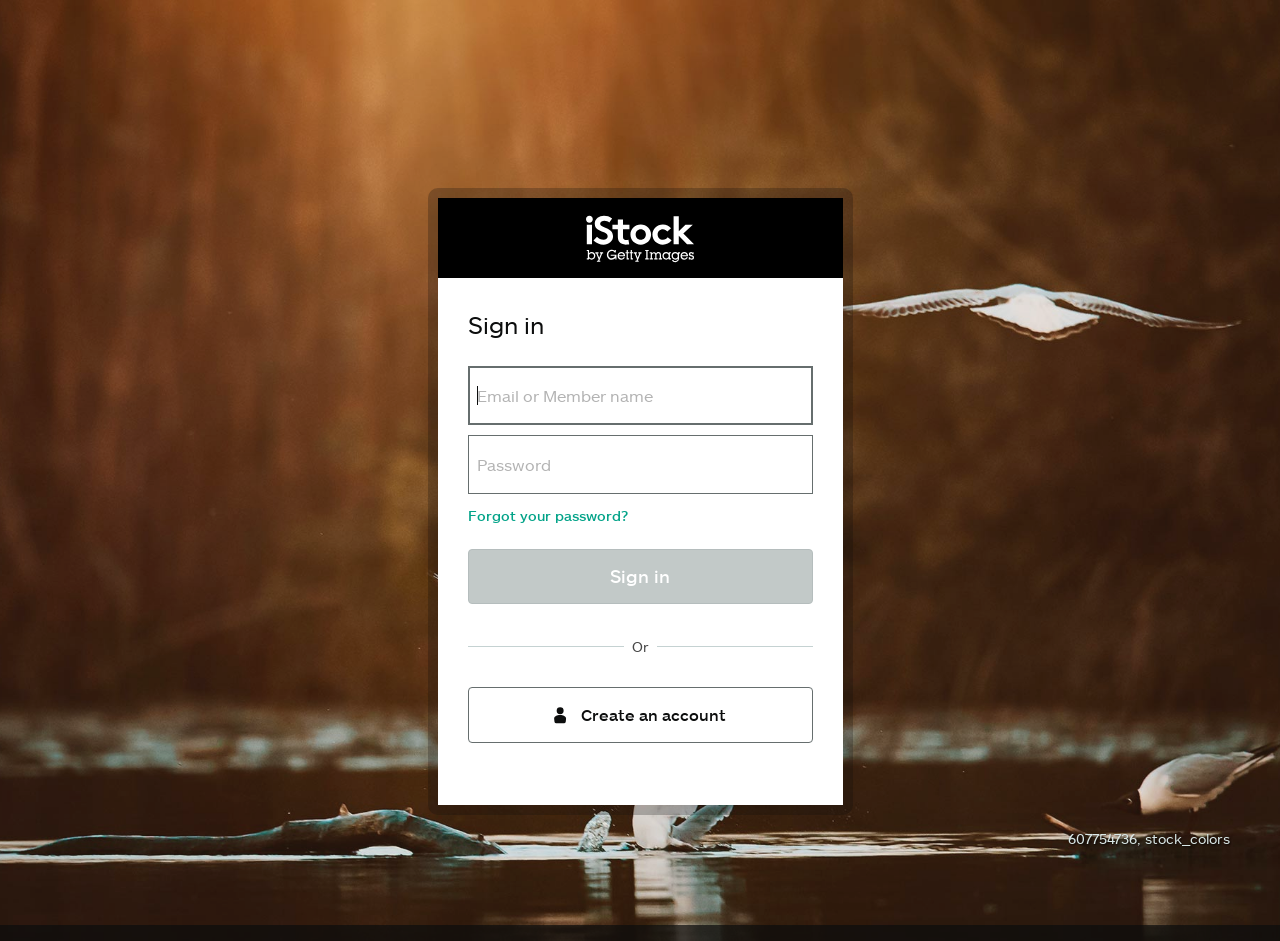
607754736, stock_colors (1149, 838)
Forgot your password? (548, 515)
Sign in (640, 576)
